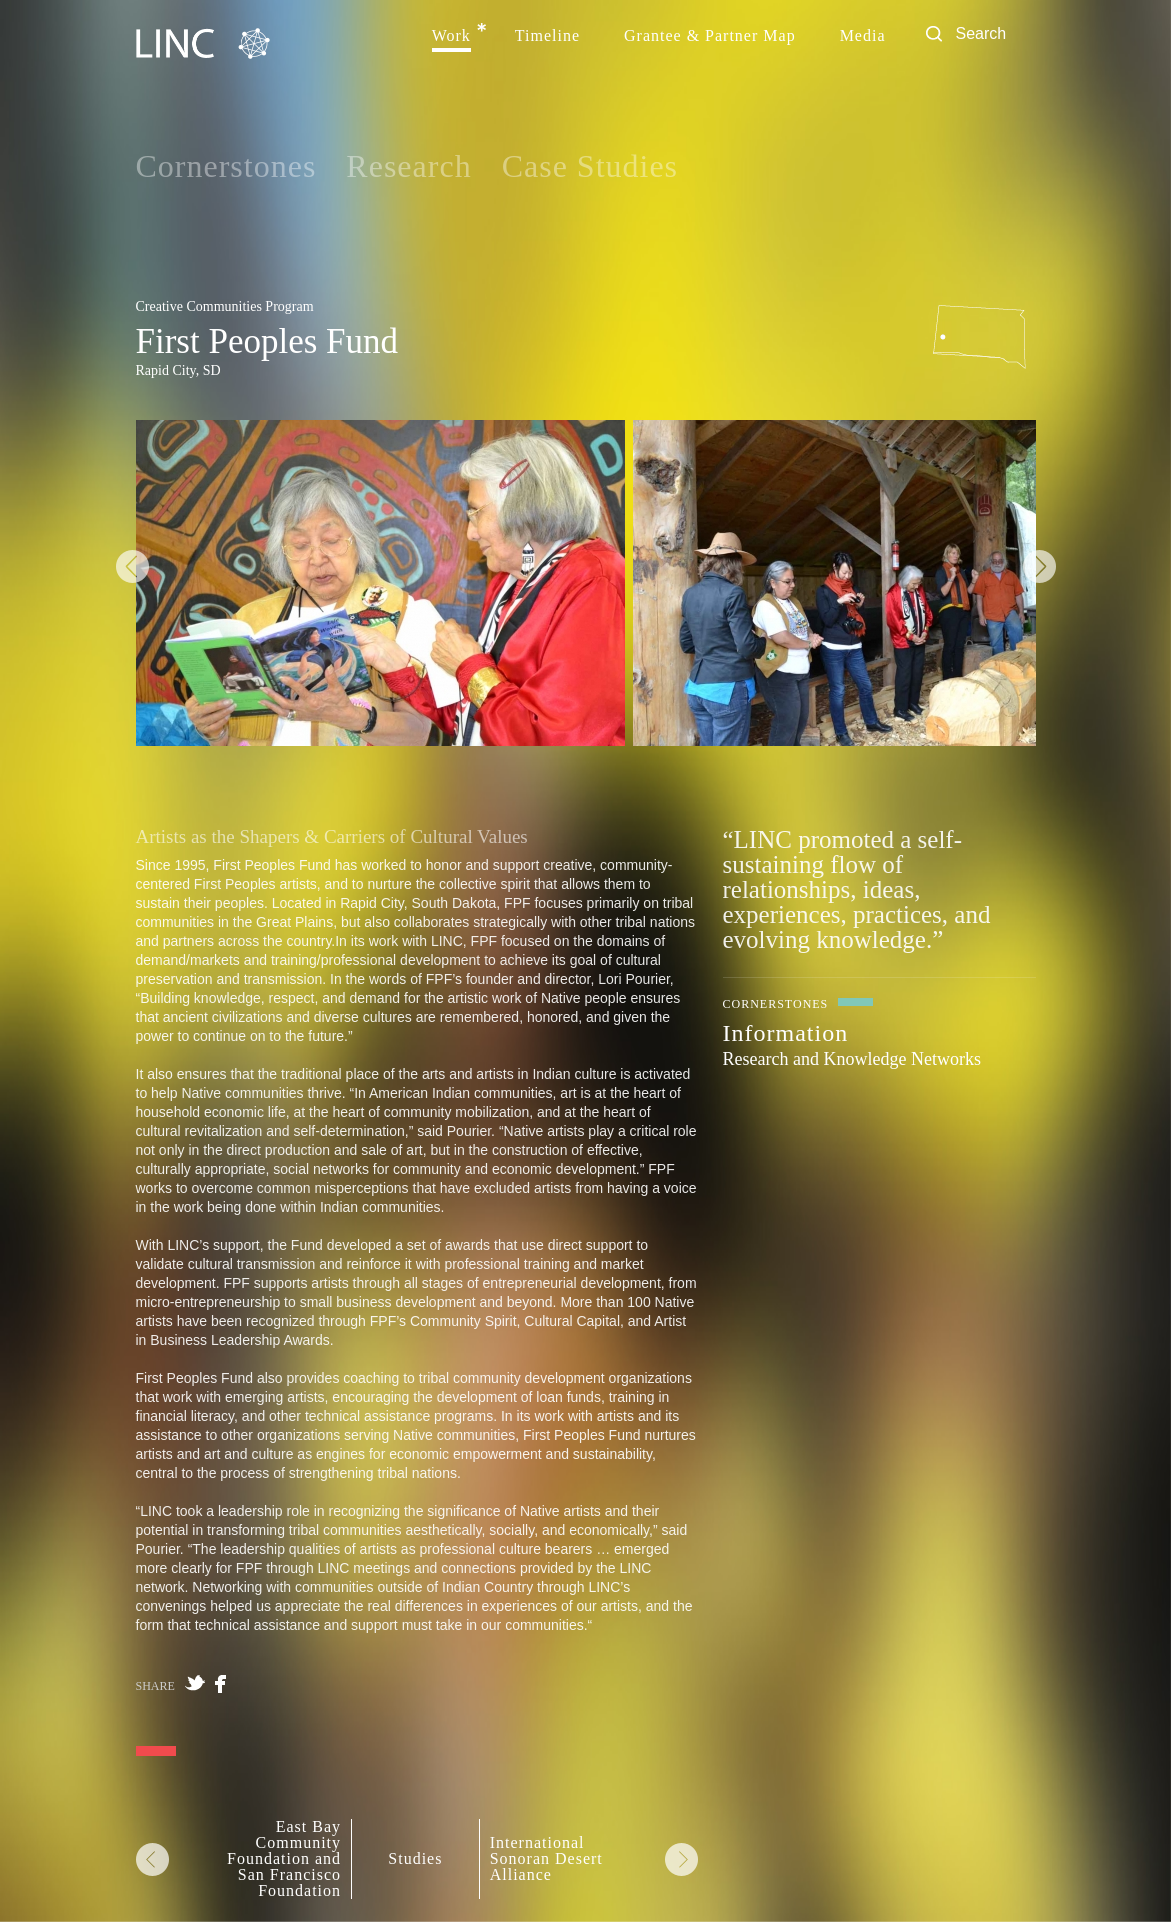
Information (786, 1033)
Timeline (547, 36)
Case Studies (590, 166)
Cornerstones (226, 166)
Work (451, 36)
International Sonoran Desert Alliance (546, 1859)
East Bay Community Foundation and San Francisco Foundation (284, 1859)
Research (408, 166)
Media (863, 36)
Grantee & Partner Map (710, 36)
